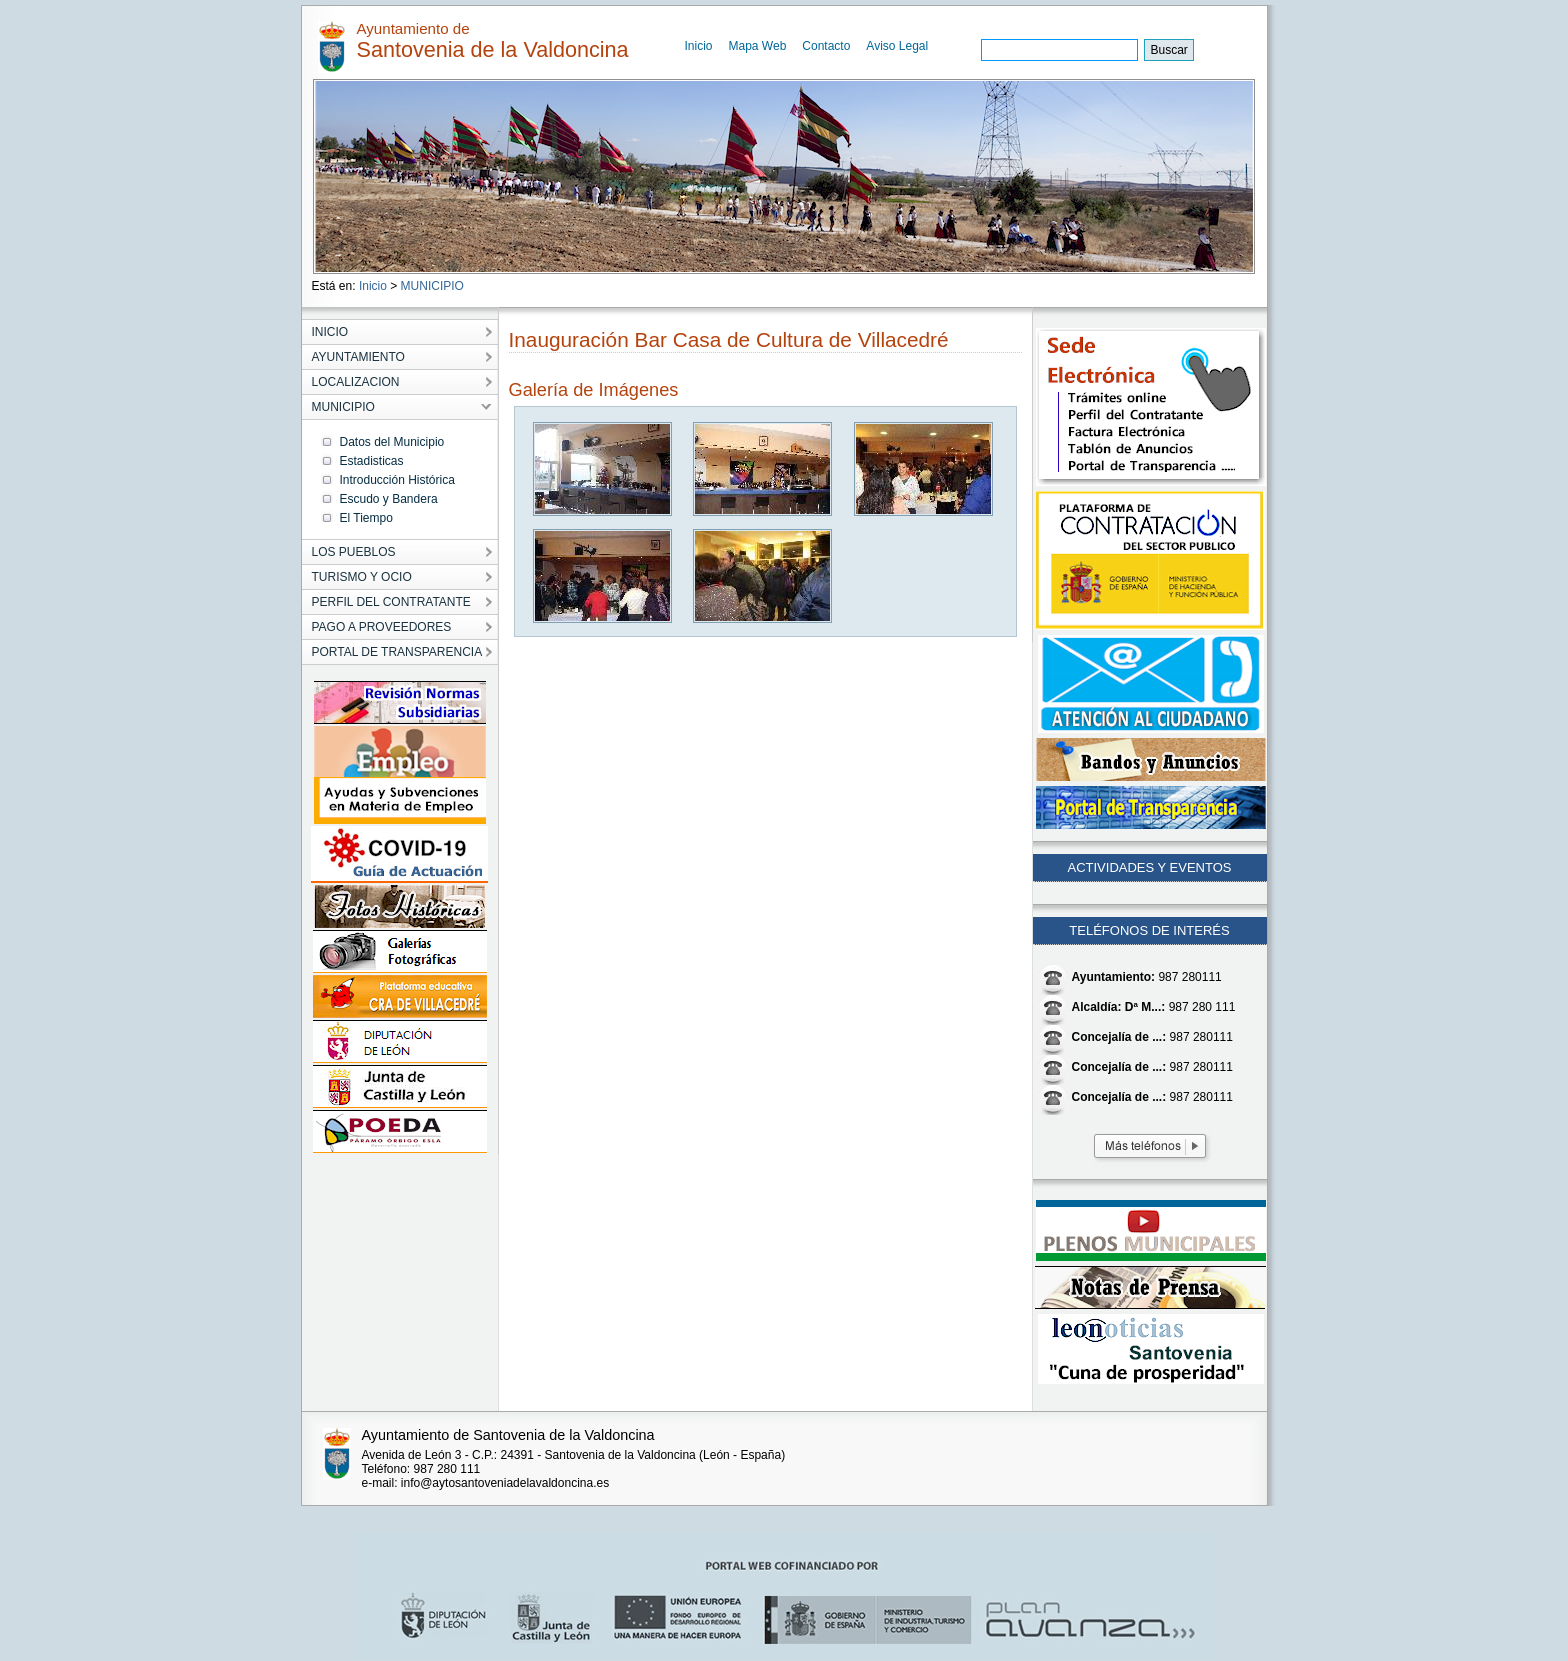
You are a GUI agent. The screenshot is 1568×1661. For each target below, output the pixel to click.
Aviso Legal (897, 46)
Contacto (826, 46)
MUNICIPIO (432, 286)
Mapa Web (758, 46)
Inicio (699, 46)
